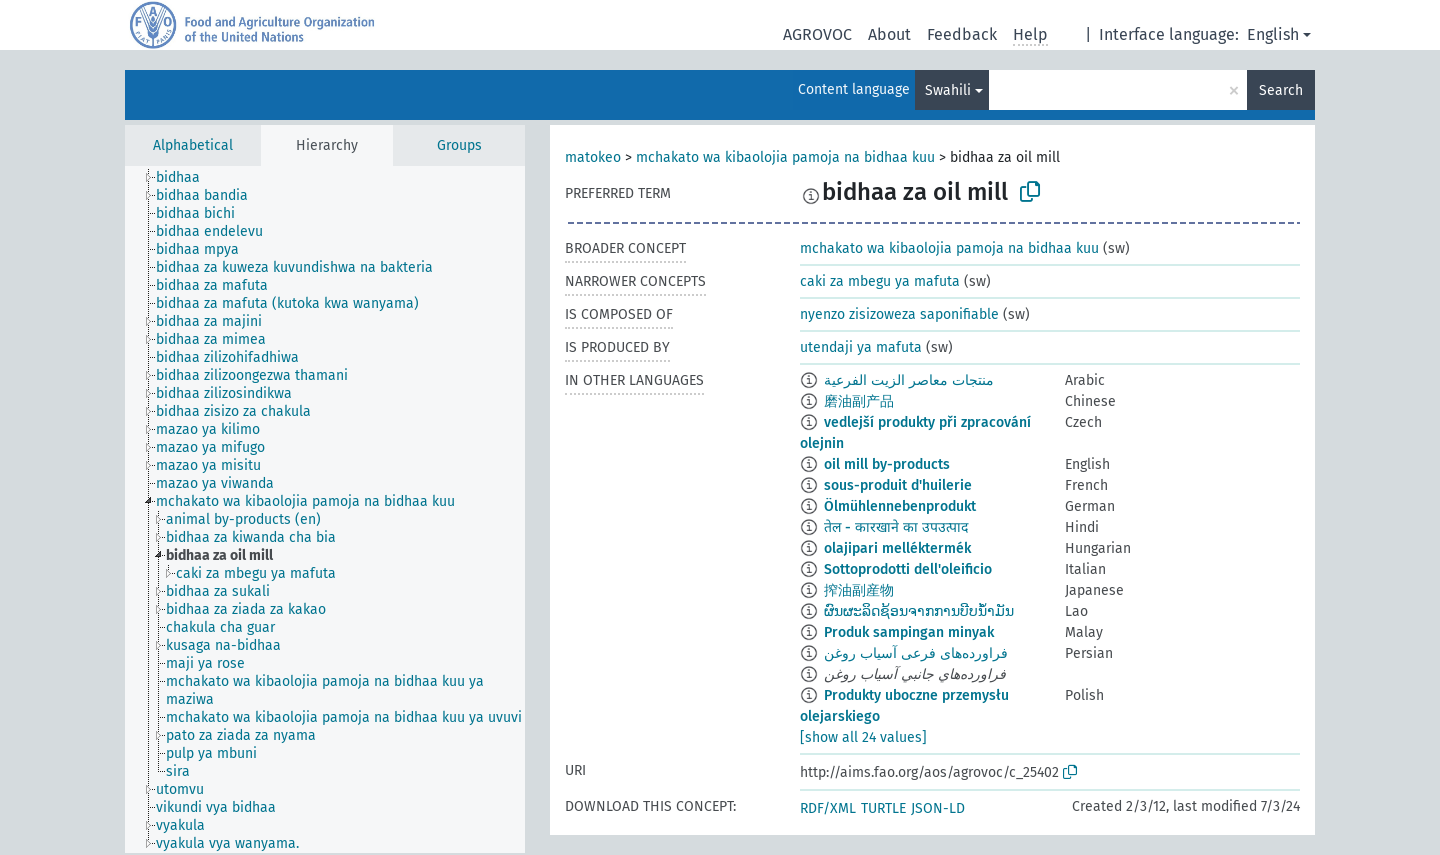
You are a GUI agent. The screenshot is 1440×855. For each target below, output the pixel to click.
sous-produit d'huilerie (898, 485)
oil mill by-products (887, 464)
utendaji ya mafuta (861, 347)
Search (1281, 90)
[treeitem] (186, 178)
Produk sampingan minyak (909, 632)
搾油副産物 (859, 590)
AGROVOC (817, 34)
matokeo (593, 157)
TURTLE (883, 808)
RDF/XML (828, 808)
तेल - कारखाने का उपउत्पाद (896, 527)
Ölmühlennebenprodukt (900, 506)
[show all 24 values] (863, 737)
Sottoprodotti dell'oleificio (908, 569)
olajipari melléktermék (897, 548)
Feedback (962, 34)
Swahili (948, 90)
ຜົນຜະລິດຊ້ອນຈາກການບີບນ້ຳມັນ (919, 611)
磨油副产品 (859, 401)
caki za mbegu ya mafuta (880, 281)
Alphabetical (193, 145)
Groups (459, 145)
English (1273, 34)
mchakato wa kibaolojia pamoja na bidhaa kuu (785, 157)
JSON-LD (938, 808)
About (889, 34)
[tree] (325, 509)
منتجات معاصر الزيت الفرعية (909, 380)
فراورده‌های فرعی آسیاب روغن (916, 653)
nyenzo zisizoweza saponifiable (899, 314)
